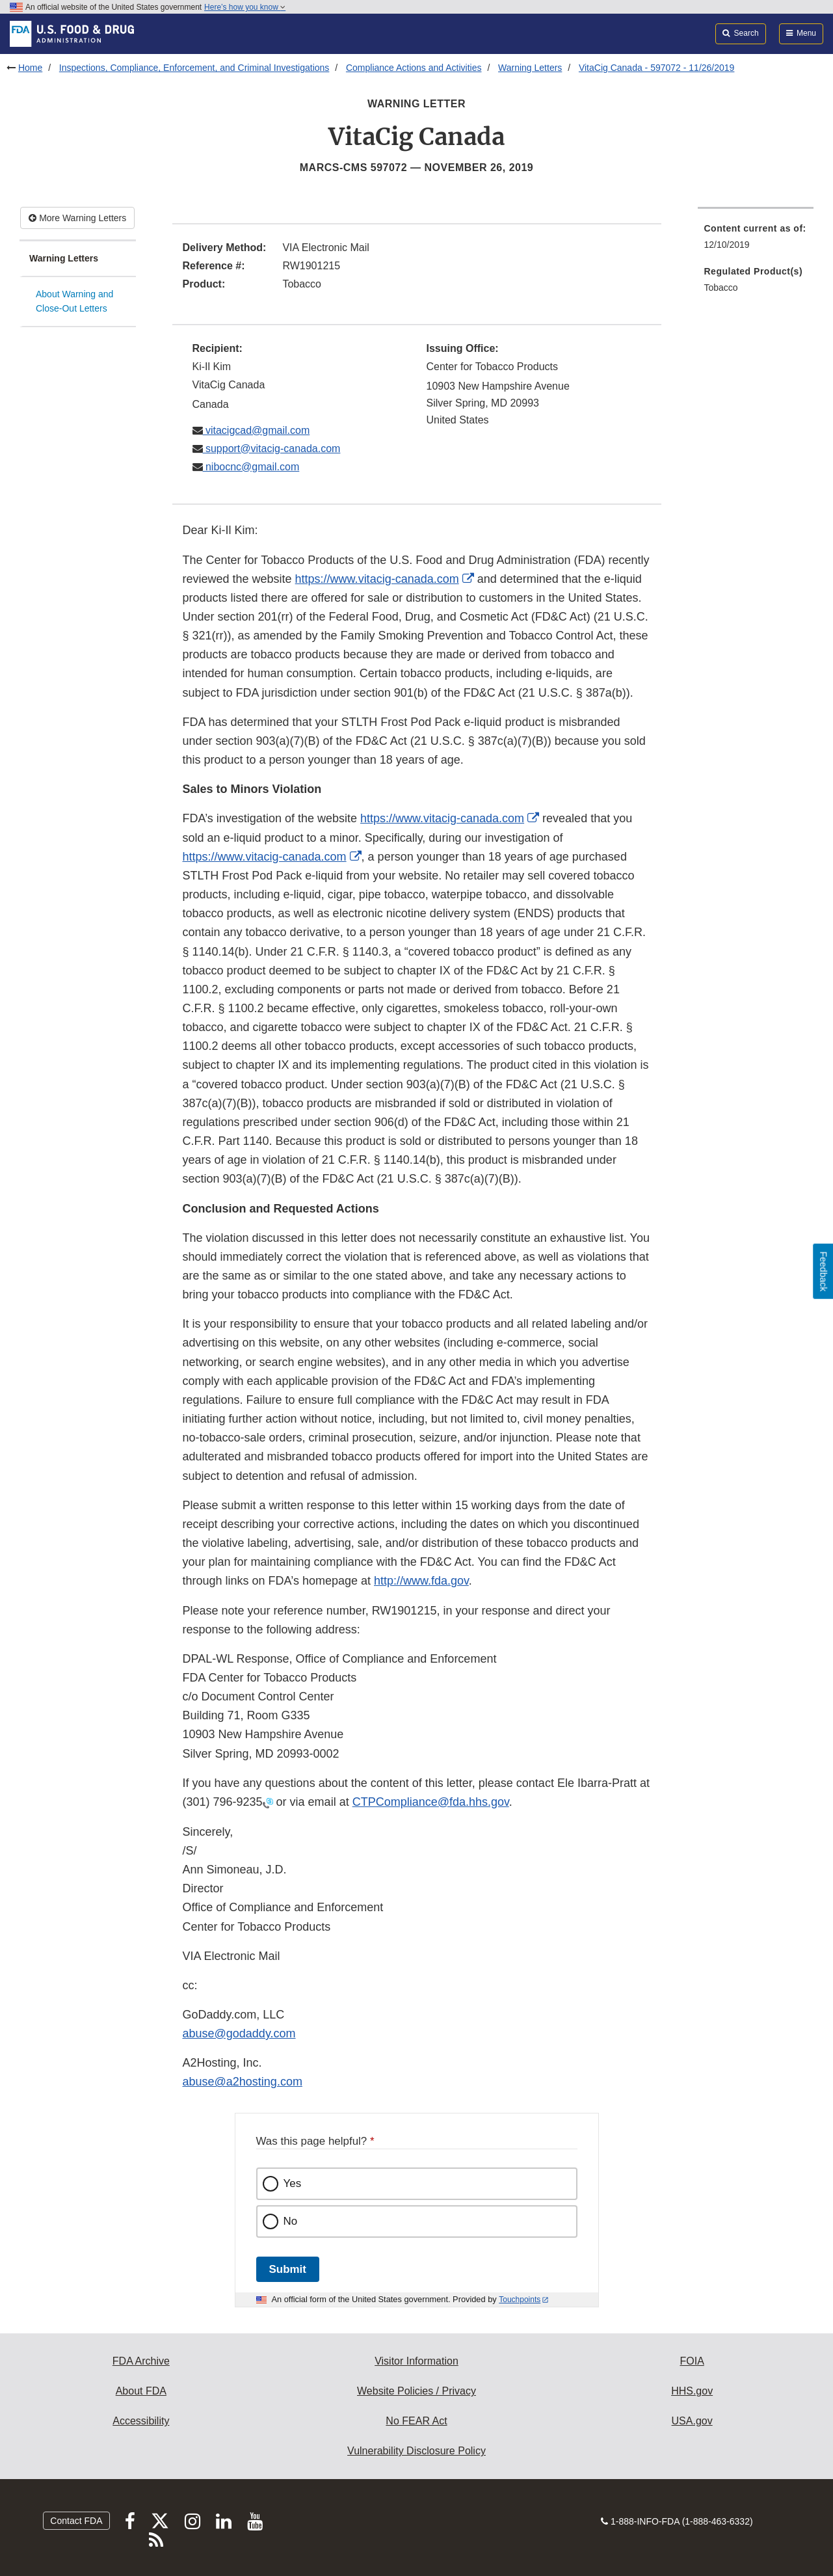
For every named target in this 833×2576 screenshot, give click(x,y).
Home (30, 67)
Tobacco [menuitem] (721, 287)
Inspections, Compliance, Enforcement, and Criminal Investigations (194, 67)
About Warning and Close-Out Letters (74, 301)
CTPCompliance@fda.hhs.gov (430, 1801)
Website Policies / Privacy (416, 2390)
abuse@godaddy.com (239, 2033)
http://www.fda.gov (421, 1580)
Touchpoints (519, 2299)
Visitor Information (416, 2361)
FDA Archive (141, 2361)
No (291, 2221)
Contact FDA (76, 2521)
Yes (293, 2183)
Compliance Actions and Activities (414, 67)
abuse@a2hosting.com (242, 2081)
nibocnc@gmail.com (251, 466)
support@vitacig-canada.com (272, 448)
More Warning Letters (77, 218)
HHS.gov (692, 2390)
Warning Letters (530, 67)
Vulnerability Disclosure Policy (416, 2450)
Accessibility (140, 2420)
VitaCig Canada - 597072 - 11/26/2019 (656, 67)
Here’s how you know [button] (244, 7)
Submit (287, 2269)
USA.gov (692, 2420)
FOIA (692, 2361)
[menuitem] (756, 240)
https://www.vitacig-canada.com (377, 578)
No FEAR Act (416, 2420)
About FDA (141, 2390)
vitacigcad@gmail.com (256, 430)
